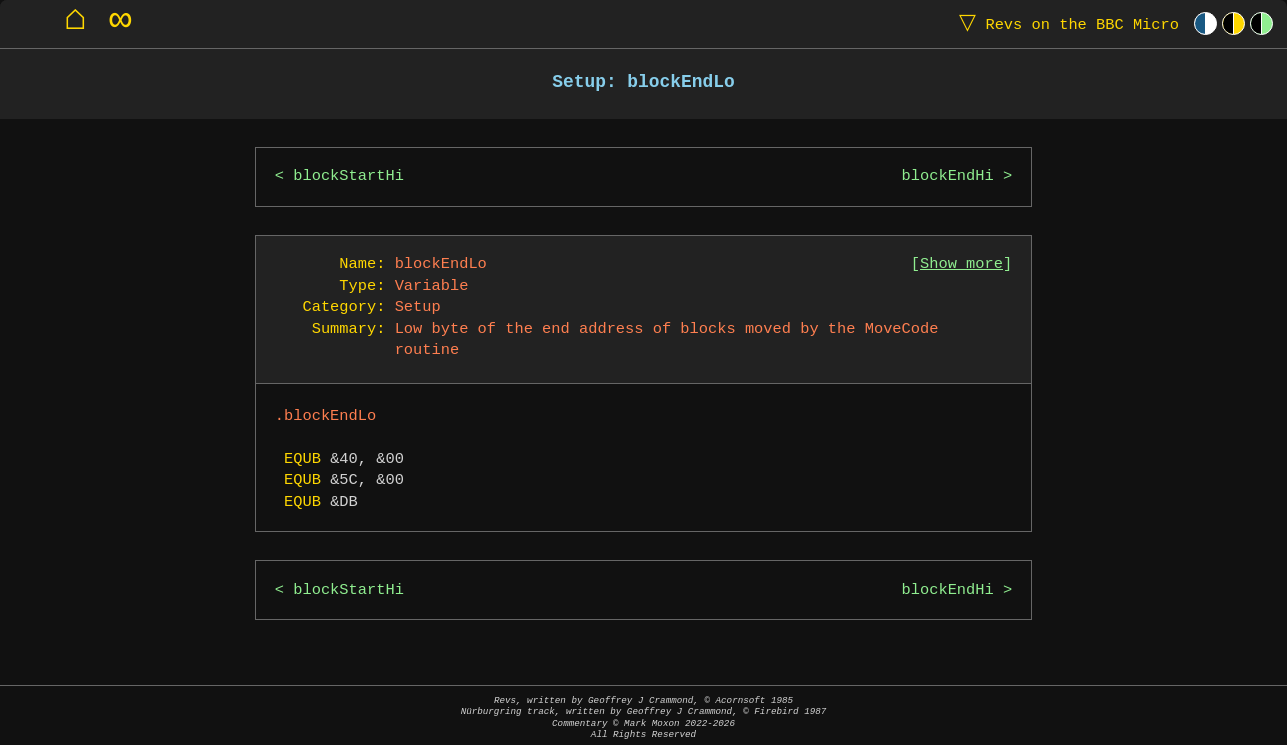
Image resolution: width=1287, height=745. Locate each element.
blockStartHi (348, 176)
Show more (961, 264)
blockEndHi (948, 176)
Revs (1064, 23)
